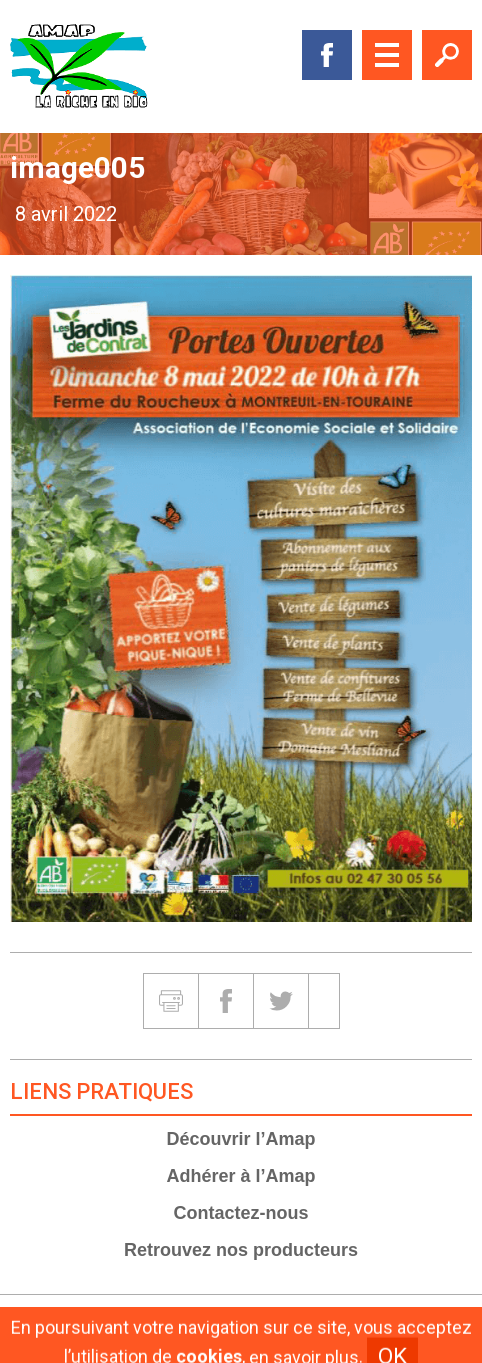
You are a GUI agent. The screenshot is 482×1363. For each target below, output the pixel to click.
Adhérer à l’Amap (240, 1176)
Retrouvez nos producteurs (241, 1250)
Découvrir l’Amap (240, 1139)
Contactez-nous (241, 1213)
